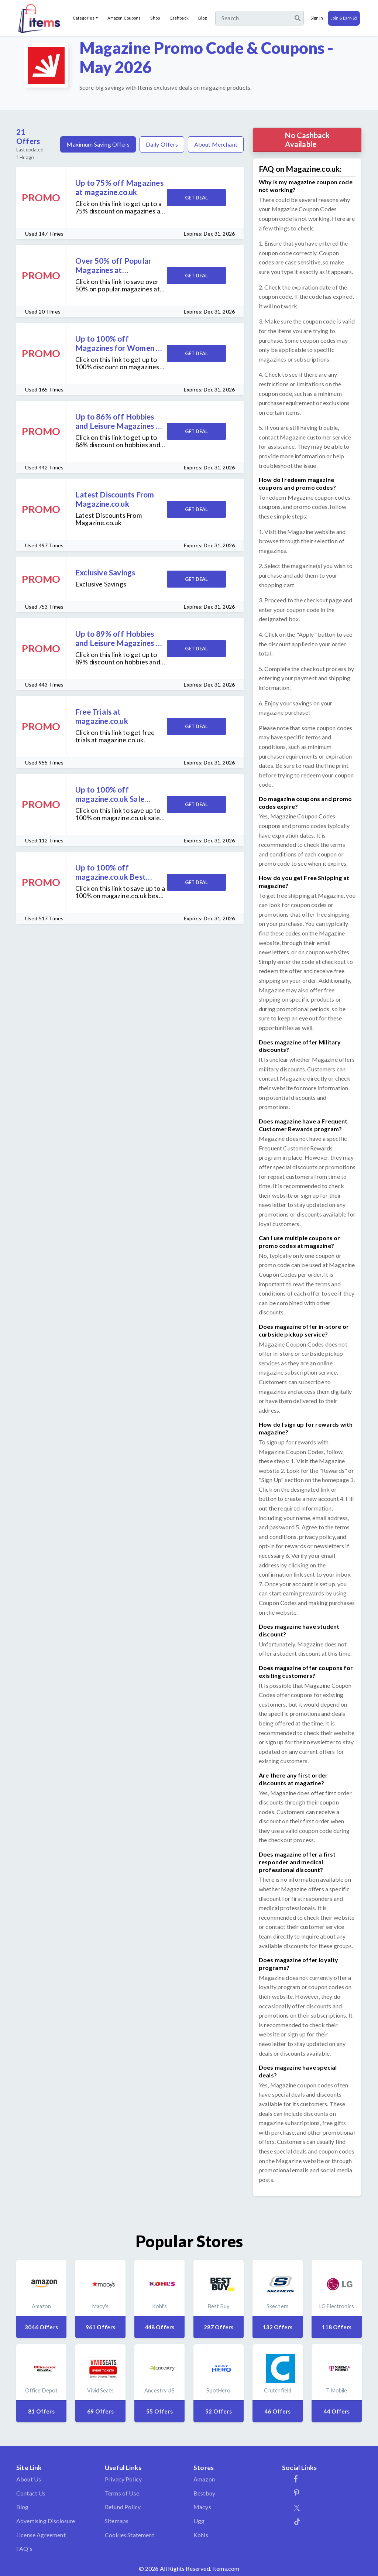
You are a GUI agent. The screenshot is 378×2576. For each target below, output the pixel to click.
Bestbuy (204, 2493)
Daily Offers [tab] (162, 144)
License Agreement (41, 2534)
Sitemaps (116, 2520)
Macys (202, 2506)
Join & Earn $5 (344, 18)
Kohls (200, 2534)
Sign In (316, 18)
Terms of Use (122, 2493)
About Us (28, 2479)
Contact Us (31, 2493)
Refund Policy (123, 2506)
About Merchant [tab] (215, 144)
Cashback (179, 18)
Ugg (199, 2520)
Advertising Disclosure (45, 2520)
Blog (202, 18)
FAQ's (24, 2548)
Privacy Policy (123, 2479)
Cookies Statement (129, 2534)
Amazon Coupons (124, 18)
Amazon (204, 2479)
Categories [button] (83, 18)
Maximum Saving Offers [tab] (97, 144)
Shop (154, 18)
